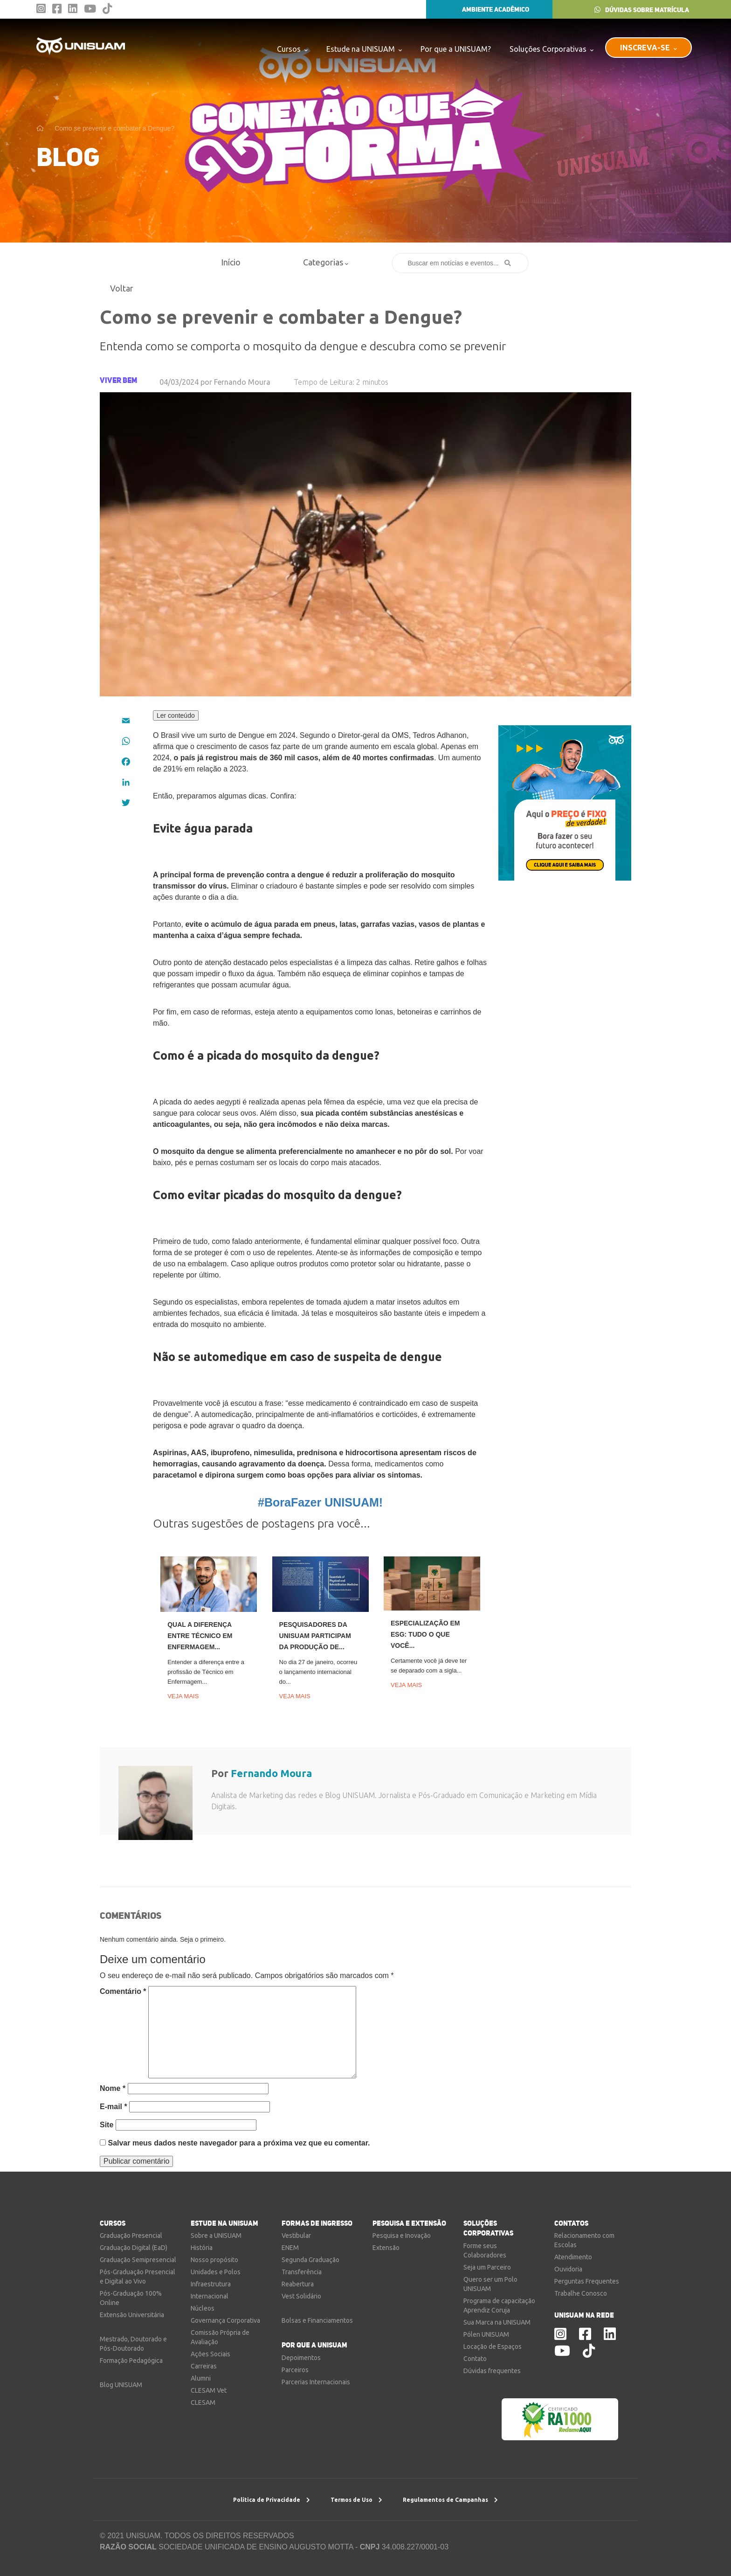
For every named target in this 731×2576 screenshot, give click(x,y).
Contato (475, 2358)
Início (231, 262)
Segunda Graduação (310, 2260)
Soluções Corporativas (551, 48)
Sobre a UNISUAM (216, 2235)
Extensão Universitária (132, 2315)
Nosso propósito (214, 2260)
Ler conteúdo (176, 715)
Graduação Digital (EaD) (133, 2247)
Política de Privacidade (271, 2500)
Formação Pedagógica (131, 2360)
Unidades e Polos (216, 2272)
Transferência (302, 2272)
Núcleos (202, 2308)
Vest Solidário (301, 2296)
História (202, 2247)
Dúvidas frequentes (492, 2371)
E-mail (113, 2107)
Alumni (201, 2378)
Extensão (386, 2247)
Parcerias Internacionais (316, 2382)
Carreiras (204, 2366)
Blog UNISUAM (121, 2385)
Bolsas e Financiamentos (317, 2320)
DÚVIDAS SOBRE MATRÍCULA (641, 10)
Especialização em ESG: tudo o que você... (425, 1634)
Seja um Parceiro (487, 2267)
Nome (112, 2088)
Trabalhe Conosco (580, 2293)
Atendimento (573, 2257)
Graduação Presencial (131, 2235)
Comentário (123, 1991)
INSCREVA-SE (648, 47)
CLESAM (203, 2402)
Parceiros (295, 2370)
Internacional (209, 2296)
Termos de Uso (356, 2500)
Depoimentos (301, 2357)
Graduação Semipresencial (138, 2260)
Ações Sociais (210, 2354)
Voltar (117, 288)
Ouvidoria (568, 2269)
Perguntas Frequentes (586, 2281)
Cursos (292, 48)
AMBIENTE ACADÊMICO (489, 9)
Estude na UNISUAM (364, 48)
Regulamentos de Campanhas (450, 2500)
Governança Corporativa (225, 2320)
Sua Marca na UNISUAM (497, 2322)
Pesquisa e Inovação (401, 2235)
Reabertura (298, 2284)
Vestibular (296, 2235)
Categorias (325, 262)
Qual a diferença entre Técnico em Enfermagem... (199, 1636)
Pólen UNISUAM (486, 2334)
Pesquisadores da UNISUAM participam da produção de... (315, 1636)
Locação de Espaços (492, 2346)
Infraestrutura (211, 2284)
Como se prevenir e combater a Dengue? (114, 128)
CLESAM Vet (209, 2390)
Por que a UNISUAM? (456, 49)
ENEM (290, 2247)
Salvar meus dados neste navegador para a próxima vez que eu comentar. (239, 2143)
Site (106, 2125)
